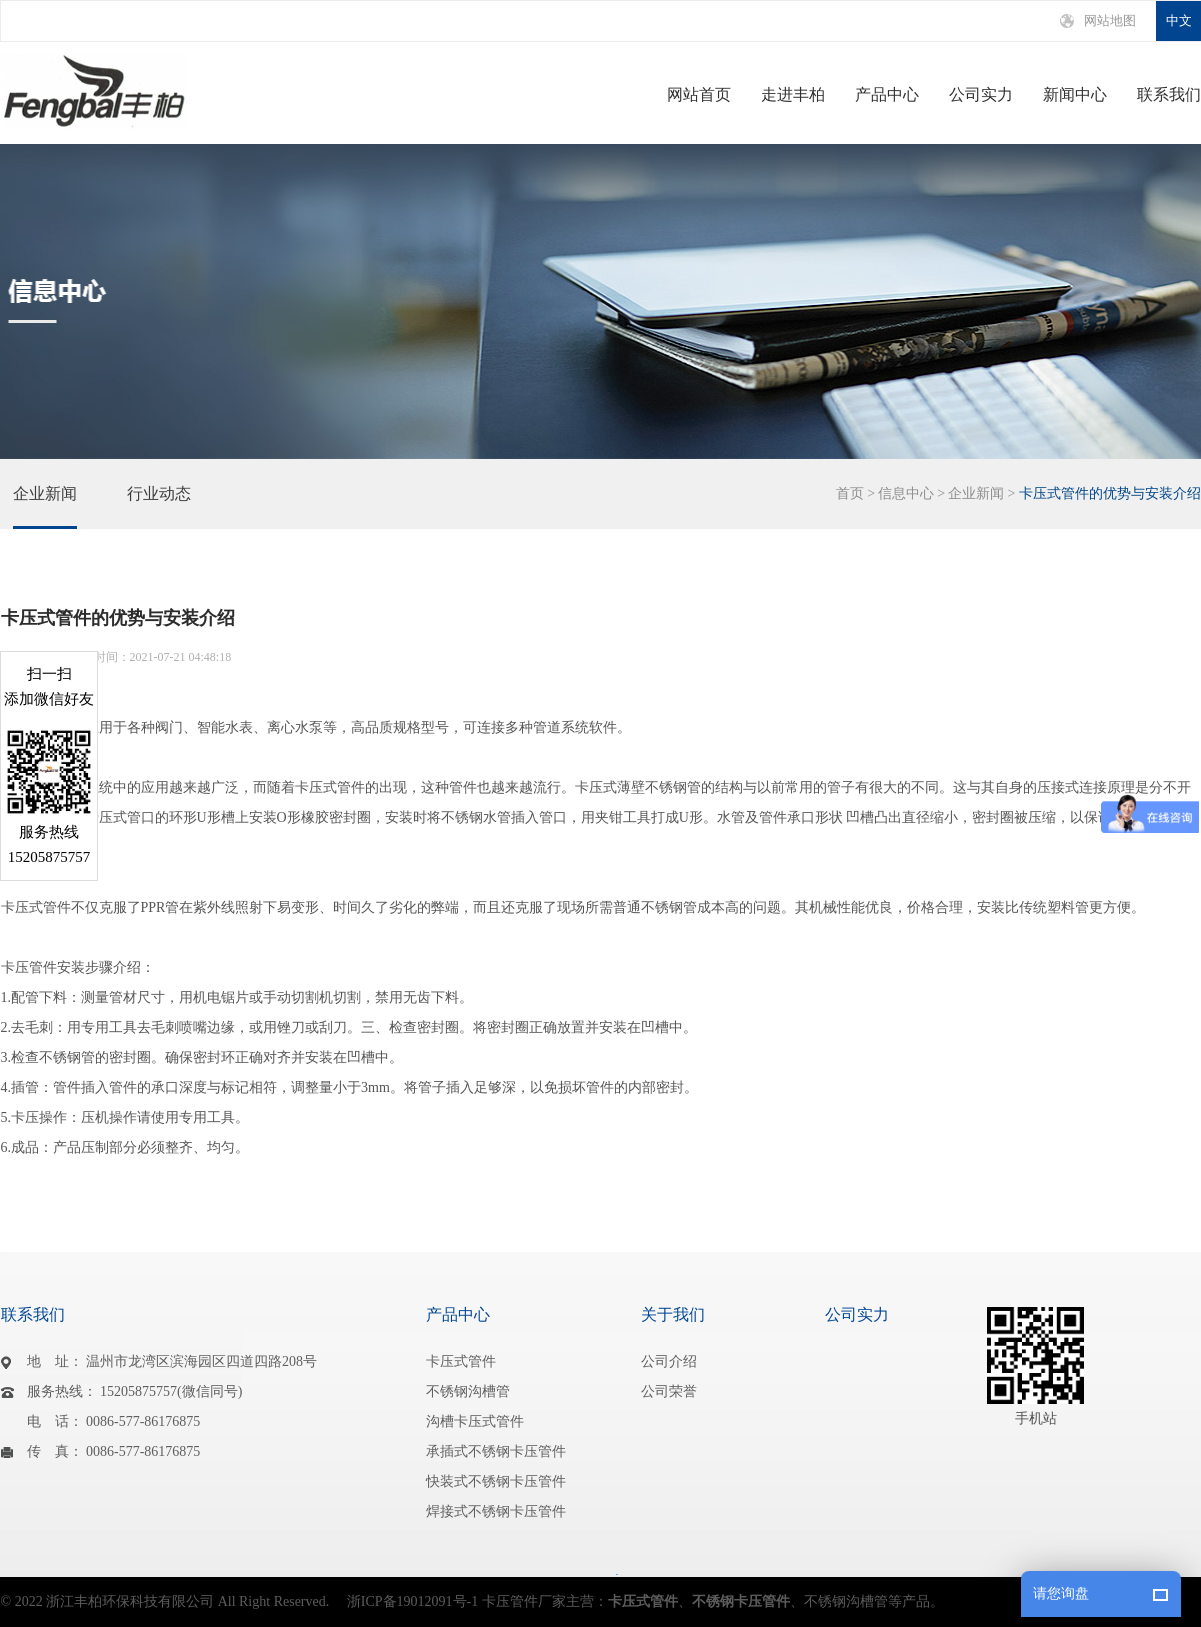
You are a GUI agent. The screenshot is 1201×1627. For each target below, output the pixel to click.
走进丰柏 (793, 95)
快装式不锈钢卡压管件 (496, 1481)
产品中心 (887, 95)
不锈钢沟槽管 (468, 1391)
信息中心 (906, 493)
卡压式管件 (461, 1361)
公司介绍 (669, 1361)
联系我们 (1169, 95)
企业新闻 (45, 507)
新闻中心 (1075, 95)
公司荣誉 (669, 1391)
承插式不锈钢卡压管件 (496, 1451)
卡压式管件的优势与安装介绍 (1110, 493)
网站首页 (699, 95)
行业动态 (159, 507)
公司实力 (981, 95)
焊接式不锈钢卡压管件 (496, 1511)
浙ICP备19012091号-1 (412, 1601)
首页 (850, 493)
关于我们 (673, 1314)
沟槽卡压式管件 (475, 1421)
